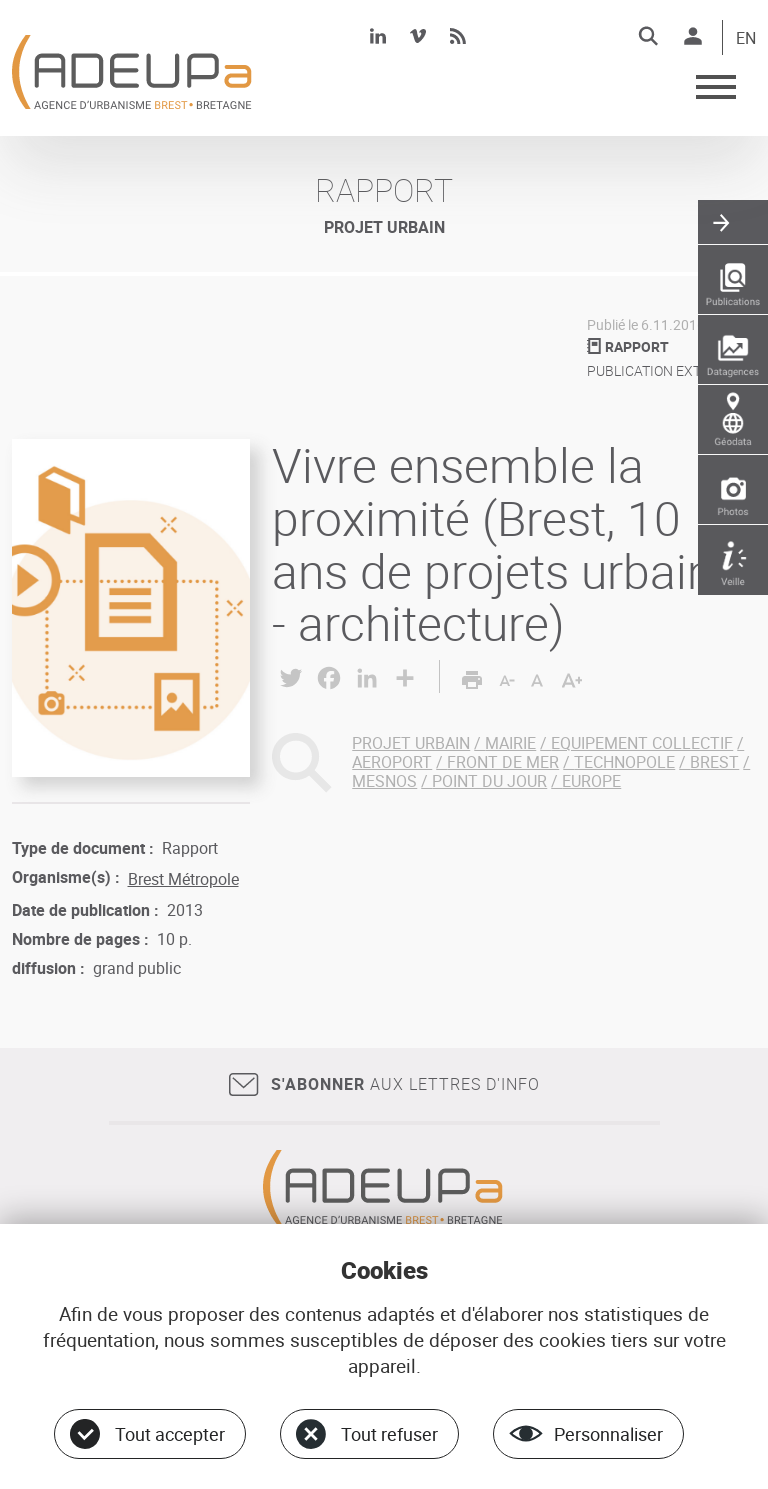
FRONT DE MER (503, 762)
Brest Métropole (183, 879)
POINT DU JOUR (489, 781)
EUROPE (591, 781)
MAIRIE (510, 743)
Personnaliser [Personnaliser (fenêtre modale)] (608, 1434)
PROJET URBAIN (411, 743)
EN (746, 39)
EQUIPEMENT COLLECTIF (642, 743)
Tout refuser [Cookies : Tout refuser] (389, 1434)
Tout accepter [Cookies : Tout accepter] (170, 1434)
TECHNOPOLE (624, 762)
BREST (714, 762)
